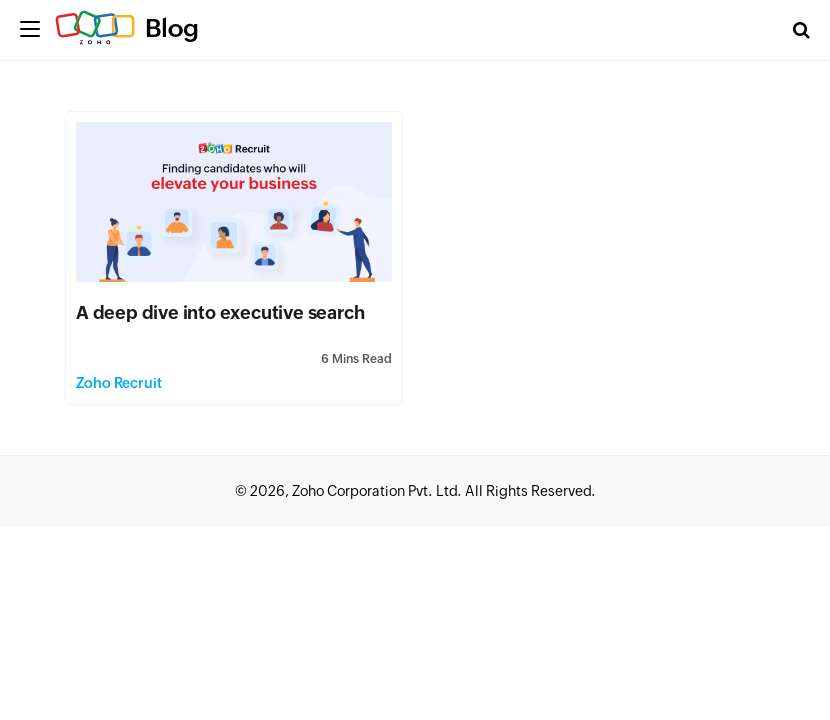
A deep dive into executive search (220, 312)
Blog (172, 28)
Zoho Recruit (119, 383)
